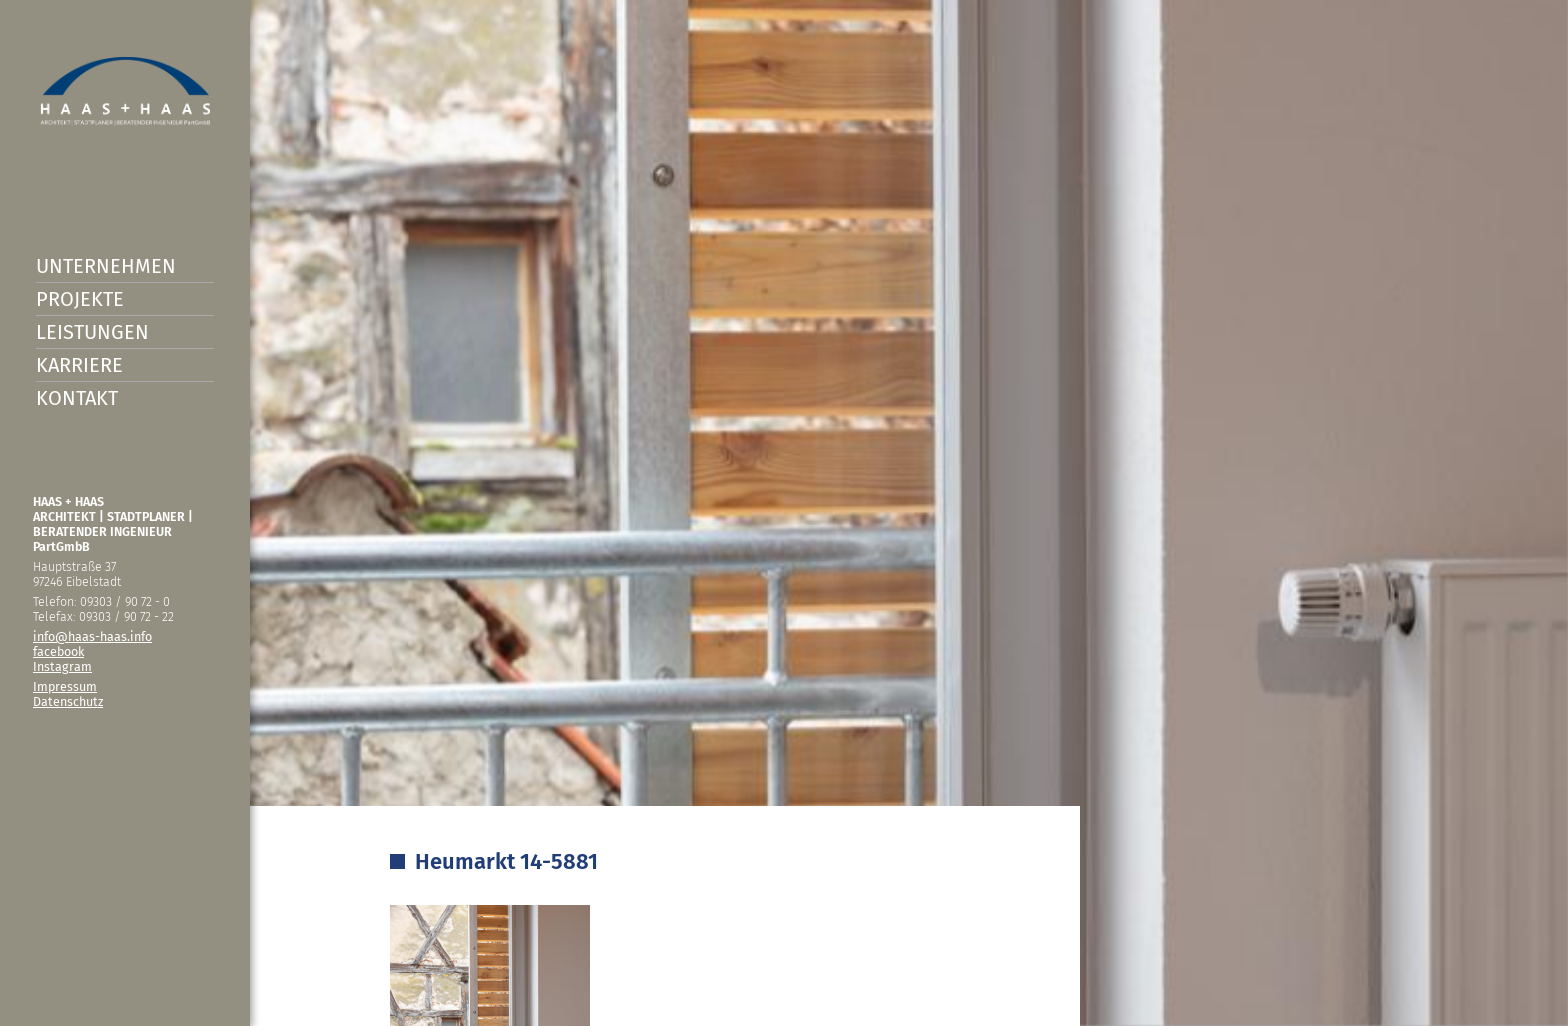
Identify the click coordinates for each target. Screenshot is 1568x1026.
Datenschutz (68, 701)
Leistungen (92, 332)
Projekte (80, 299)
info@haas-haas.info (92, 636)
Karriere (79, 365)
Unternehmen (106, 266)
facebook (58, 651)
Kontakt (77, 398)
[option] (784, 513)
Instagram (62, 666)
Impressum (65, 686)
